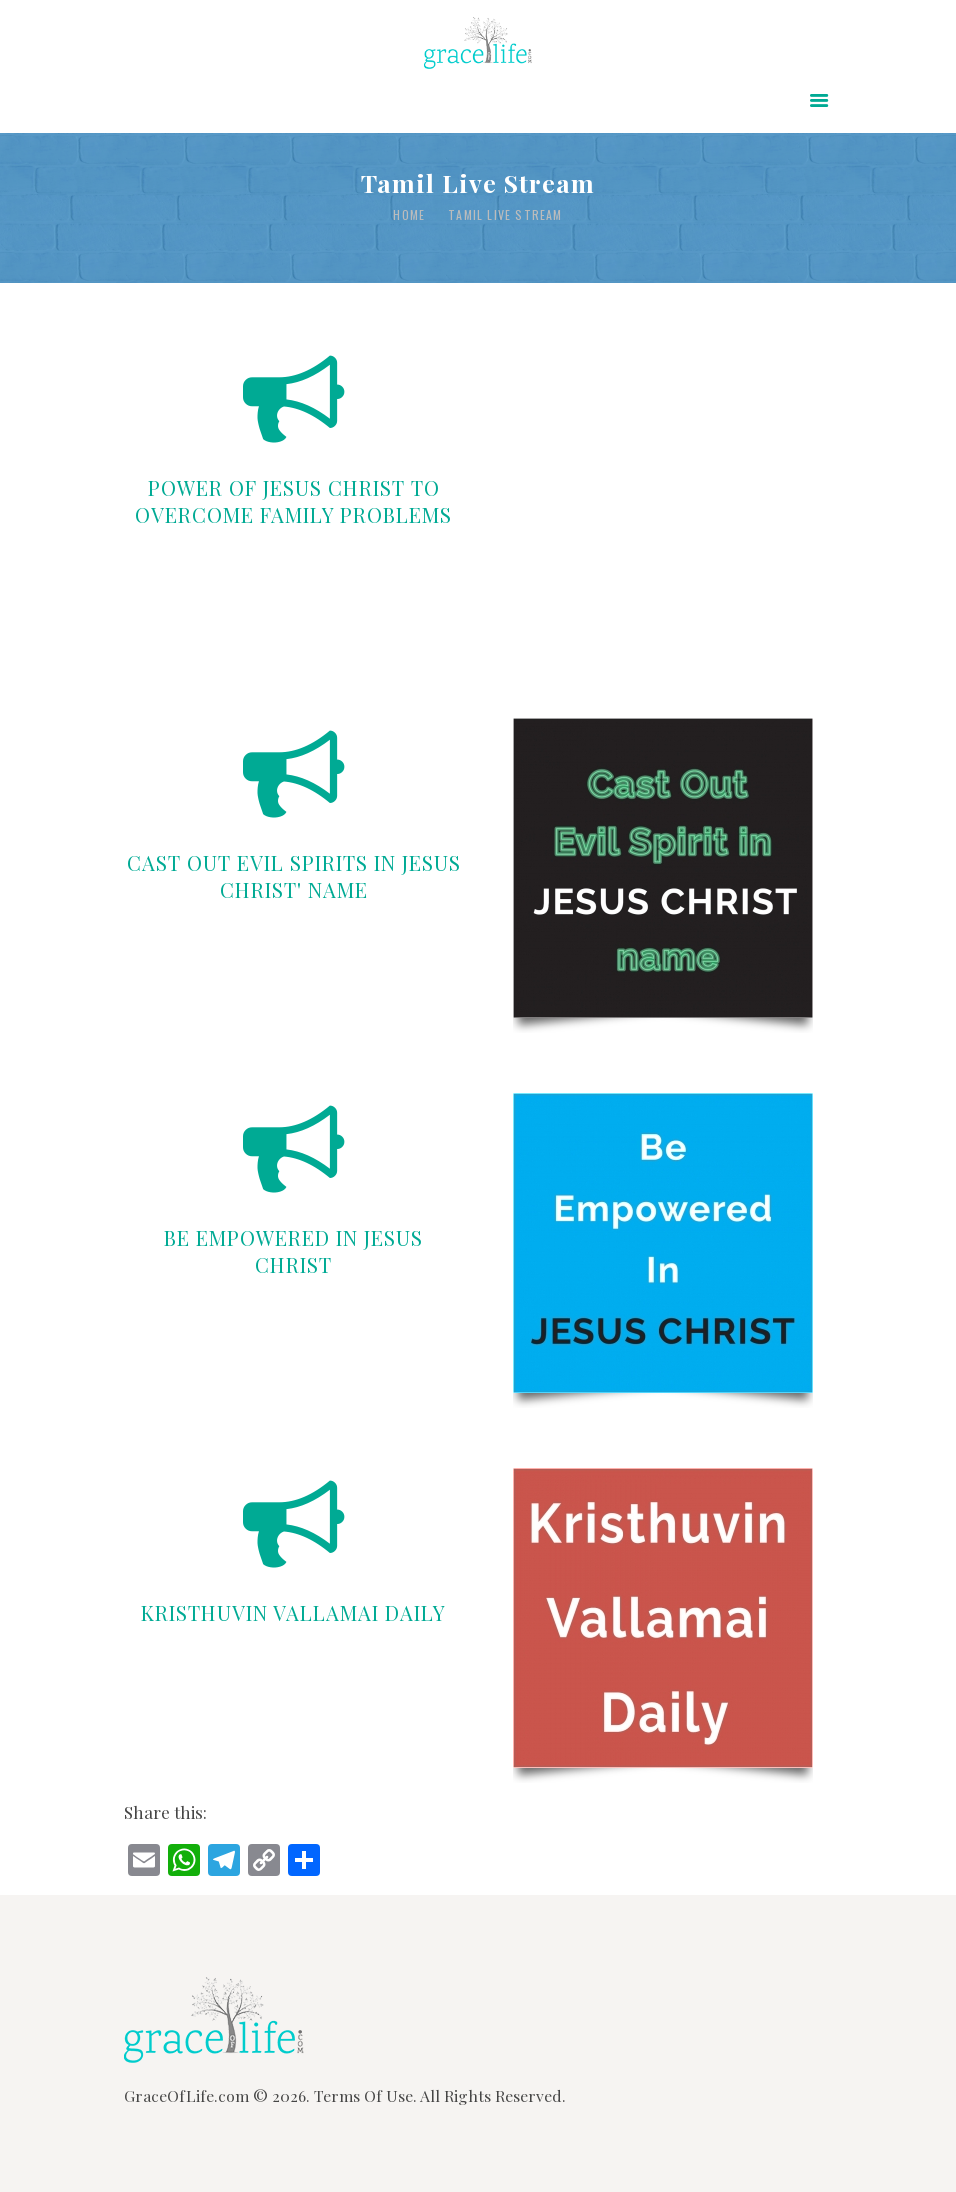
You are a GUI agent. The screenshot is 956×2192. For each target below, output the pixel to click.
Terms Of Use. (365, 2095)
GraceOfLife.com (186, 2095)
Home (409, 214)
